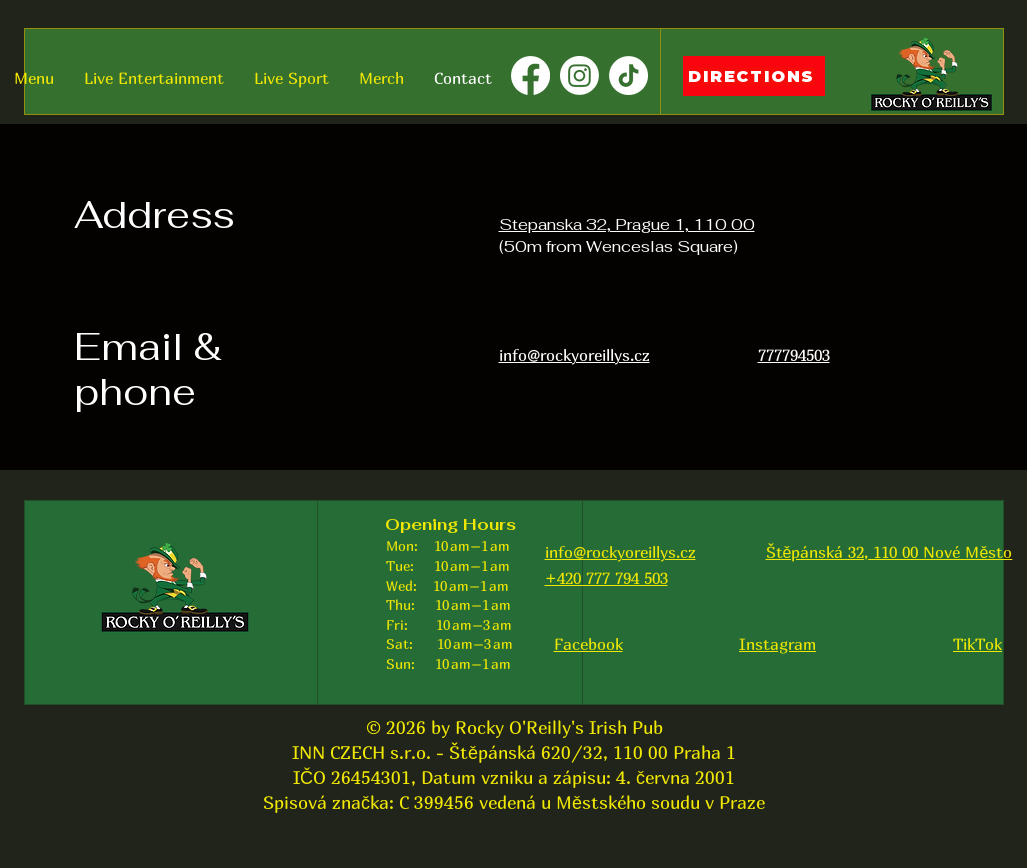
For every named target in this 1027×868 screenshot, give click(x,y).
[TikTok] (628, 75)
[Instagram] (579, 75)
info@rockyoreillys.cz (620, 552)
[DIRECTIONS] (754, 76)
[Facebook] (530, 75)
